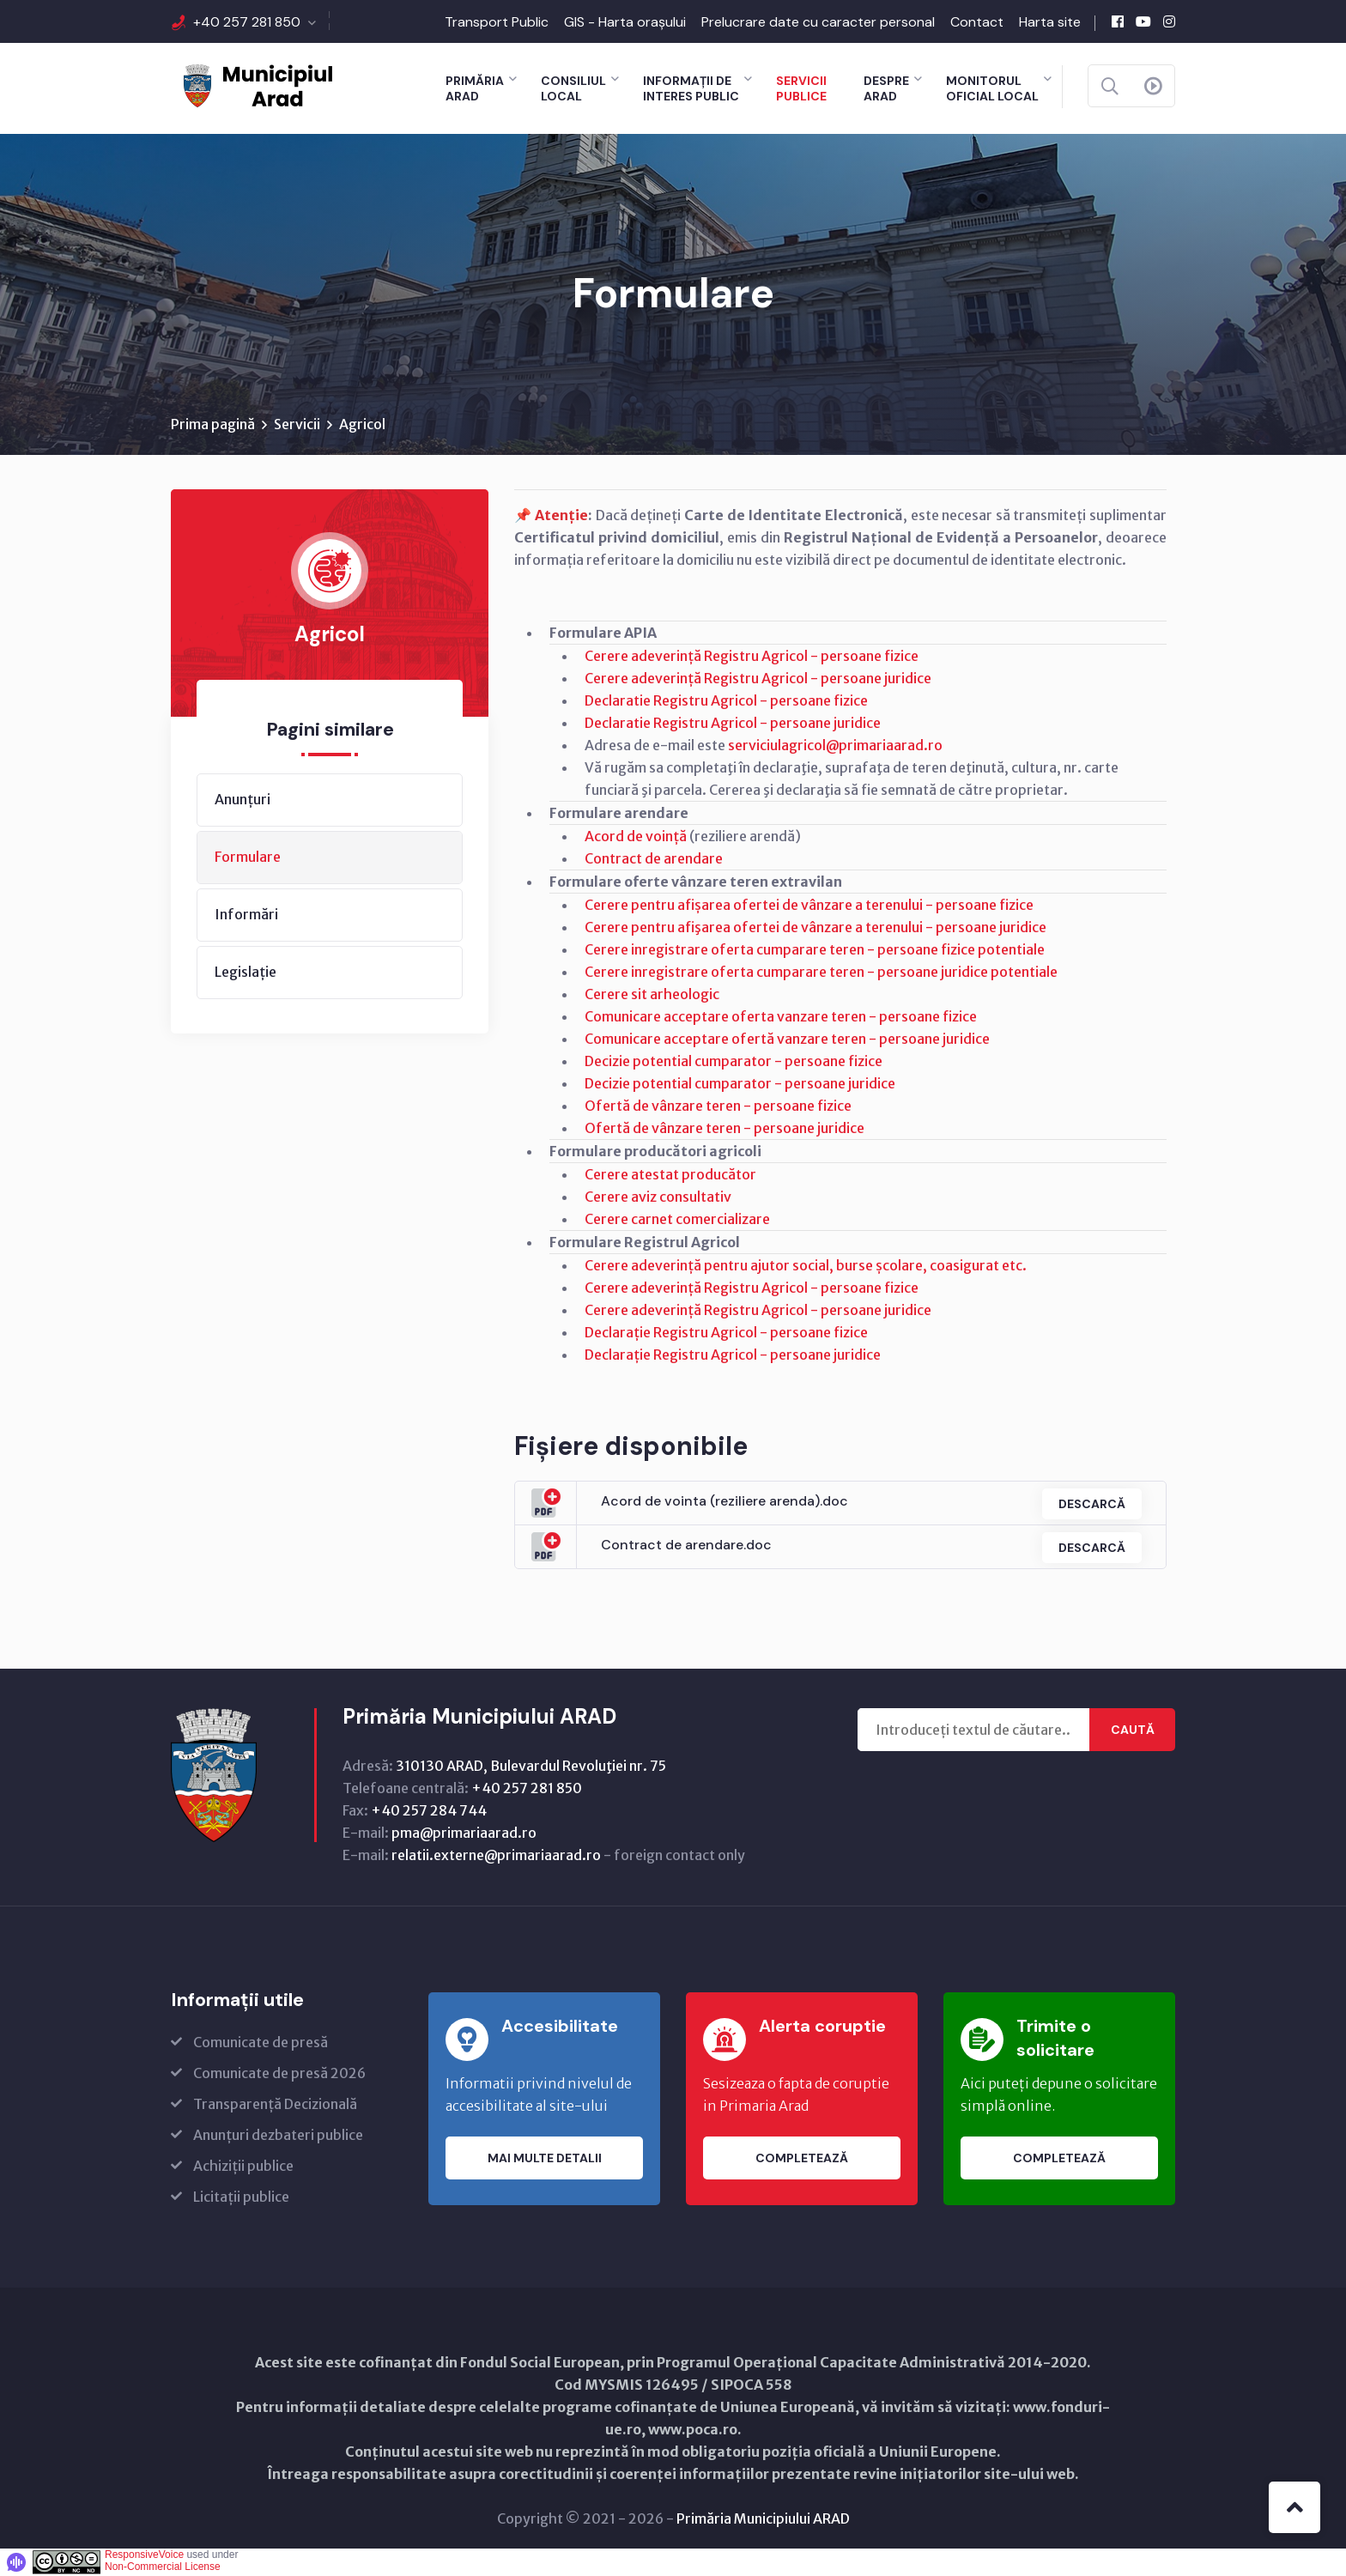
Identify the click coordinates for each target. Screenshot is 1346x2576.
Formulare (248, 857)
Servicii (297, 424)
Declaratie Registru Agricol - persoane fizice (726, 701)
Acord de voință (636, 837)
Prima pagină (213, 424)
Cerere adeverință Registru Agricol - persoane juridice (758, 679)
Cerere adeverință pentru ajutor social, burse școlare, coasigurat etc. (806, 1266)
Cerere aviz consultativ (658, 1197)
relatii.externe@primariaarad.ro (496, 1855)
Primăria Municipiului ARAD (763, 2519)
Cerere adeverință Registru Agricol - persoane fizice (752, 656)
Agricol (362, 424)
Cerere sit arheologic (652, 994)
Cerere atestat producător (670, 1175)
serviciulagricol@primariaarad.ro (835, 746)
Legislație (245, 972)
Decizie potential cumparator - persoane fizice (733, 1061)
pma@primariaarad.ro (464, 1833)
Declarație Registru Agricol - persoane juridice (733, 1355)
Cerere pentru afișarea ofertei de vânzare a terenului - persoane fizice (809, 905)
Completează (801, 2159)
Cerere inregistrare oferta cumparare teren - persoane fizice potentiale (815, 950)
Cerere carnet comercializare (677, 1219)
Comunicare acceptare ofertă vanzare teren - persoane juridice (787, 1039)
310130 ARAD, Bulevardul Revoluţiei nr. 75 (531, 1766)
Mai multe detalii (545, 2159)
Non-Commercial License (163, 2567)
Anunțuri (242, 800)
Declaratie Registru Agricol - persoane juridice (733, 723)
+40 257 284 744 (429, 1811)
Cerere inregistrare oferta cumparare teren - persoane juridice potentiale (821, 972)
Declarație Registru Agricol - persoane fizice (726, 1333)
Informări (246, 915)
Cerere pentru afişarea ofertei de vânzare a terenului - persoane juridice (815, 927)
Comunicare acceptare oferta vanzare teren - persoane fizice (781, 1017)
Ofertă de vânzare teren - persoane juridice (724, 1128)
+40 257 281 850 (246, 22)
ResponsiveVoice (144, 2555)
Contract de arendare (654, 859)
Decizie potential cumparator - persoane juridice (740, 1084)
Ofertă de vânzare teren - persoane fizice (718, 1106)
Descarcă (1090, 1504)
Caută (1133, 1730)
